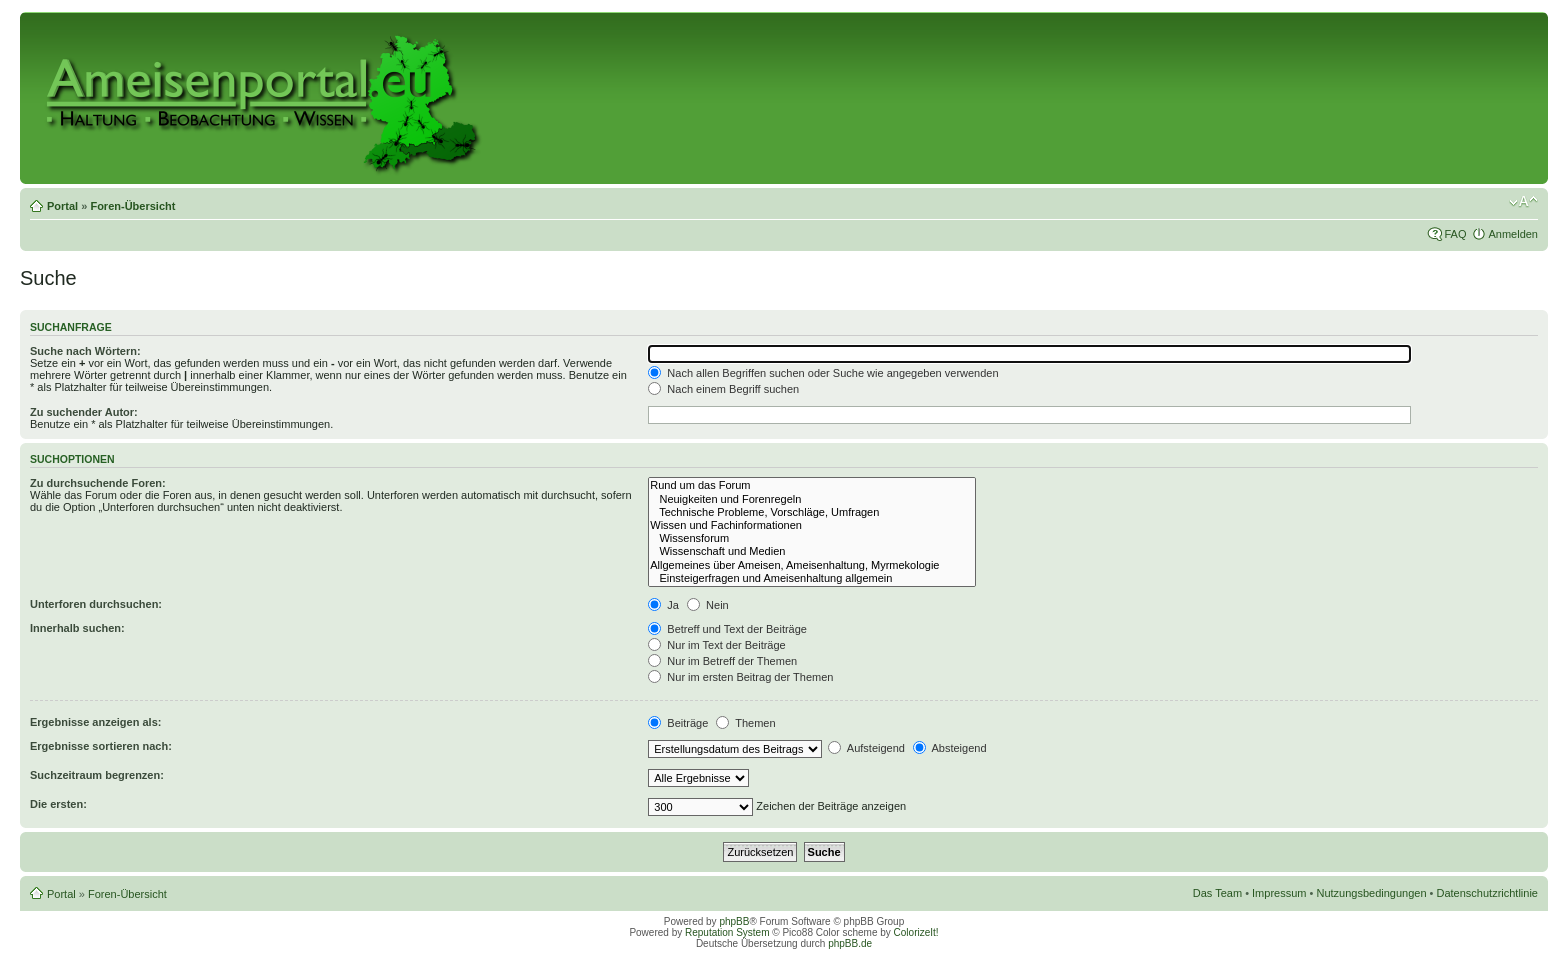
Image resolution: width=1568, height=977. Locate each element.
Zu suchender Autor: (84, 412)
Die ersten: (58, 804)
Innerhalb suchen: (77, 628)
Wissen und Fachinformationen (812, 525)
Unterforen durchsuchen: (96, 604)
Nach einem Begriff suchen (723, 389)
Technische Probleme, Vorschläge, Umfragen (812, 512)
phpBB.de (850, 943)
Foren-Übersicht (132, 206)
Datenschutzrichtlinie (1488, 893)
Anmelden (1513, 234)
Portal (62, 206)
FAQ (1455, 234)
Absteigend (950, 748)
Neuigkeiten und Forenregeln (812, 499)
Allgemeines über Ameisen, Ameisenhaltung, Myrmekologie (812, 565)
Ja (663, 605)
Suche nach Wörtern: (85, 351)
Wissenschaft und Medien (812, 551)
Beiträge (678, 723)
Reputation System (727, 932)
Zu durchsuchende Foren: (98, 483)
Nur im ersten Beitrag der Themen (740, 677)
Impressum (1279, 893)
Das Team (1217, 893)
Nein (708, 605)
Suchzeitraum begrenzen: (97, 775)
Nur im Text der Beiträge (716, 645)
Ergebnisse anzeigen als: (95, 722)
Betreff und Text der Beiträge (727, 629)
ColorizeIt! (916, 932)
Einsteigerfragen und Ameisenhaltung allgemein (812, 578)
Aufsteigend (866, 748)
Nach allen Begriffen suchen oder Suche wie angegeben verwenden (823, 373)
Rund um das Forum (812, 485)
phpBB (734, 921)
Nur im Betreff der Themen (722, 661)
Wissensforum (812, 538)
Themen (745, 723)
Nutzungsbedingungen (1371, 893)
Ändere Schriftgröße (1523, 202)
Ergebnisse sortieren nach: (101, 746)
